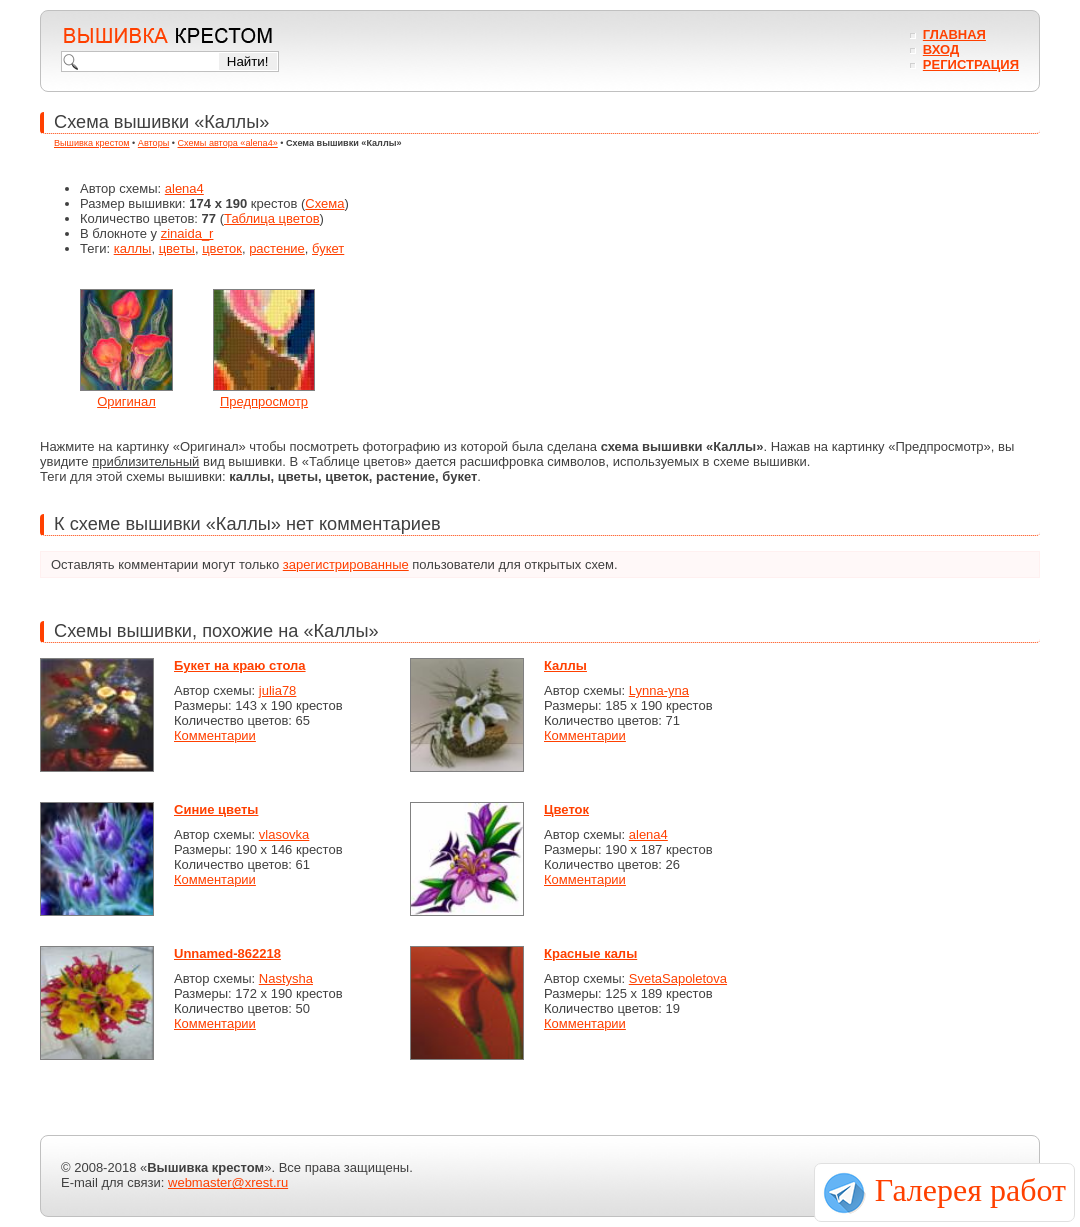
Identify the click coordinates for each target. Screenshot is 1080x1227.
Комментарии (215, 735)
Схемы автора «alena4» (228, 143)
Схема (324, 203)
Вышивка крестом (92, 143)
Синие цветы (216, 809)
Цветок (566, 809)
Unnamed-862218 (227, 953)
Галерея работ (970, 1190)
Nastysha (286, 978)
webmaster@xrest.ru (228, 1182)
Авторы (153, 143)
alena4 (184, 188)
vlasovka (284, 834)
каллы (133, 248)
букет (328, 248)
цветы (177, 248)
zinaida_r (187, 233)
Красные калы (590, 953)
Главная (954, 34)
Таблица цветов (272, 218)
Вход (941, 49)
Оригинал (126, 401)
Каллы (565, 665)
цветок (222, 248)
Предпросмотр (264, 401)
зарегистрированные (346, 564)
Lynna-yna (659, 690)
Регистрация (971, 64)
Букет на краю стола (240, 665)
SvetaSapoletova (678, 978)
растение (277, 248)
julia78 (278, 690)
